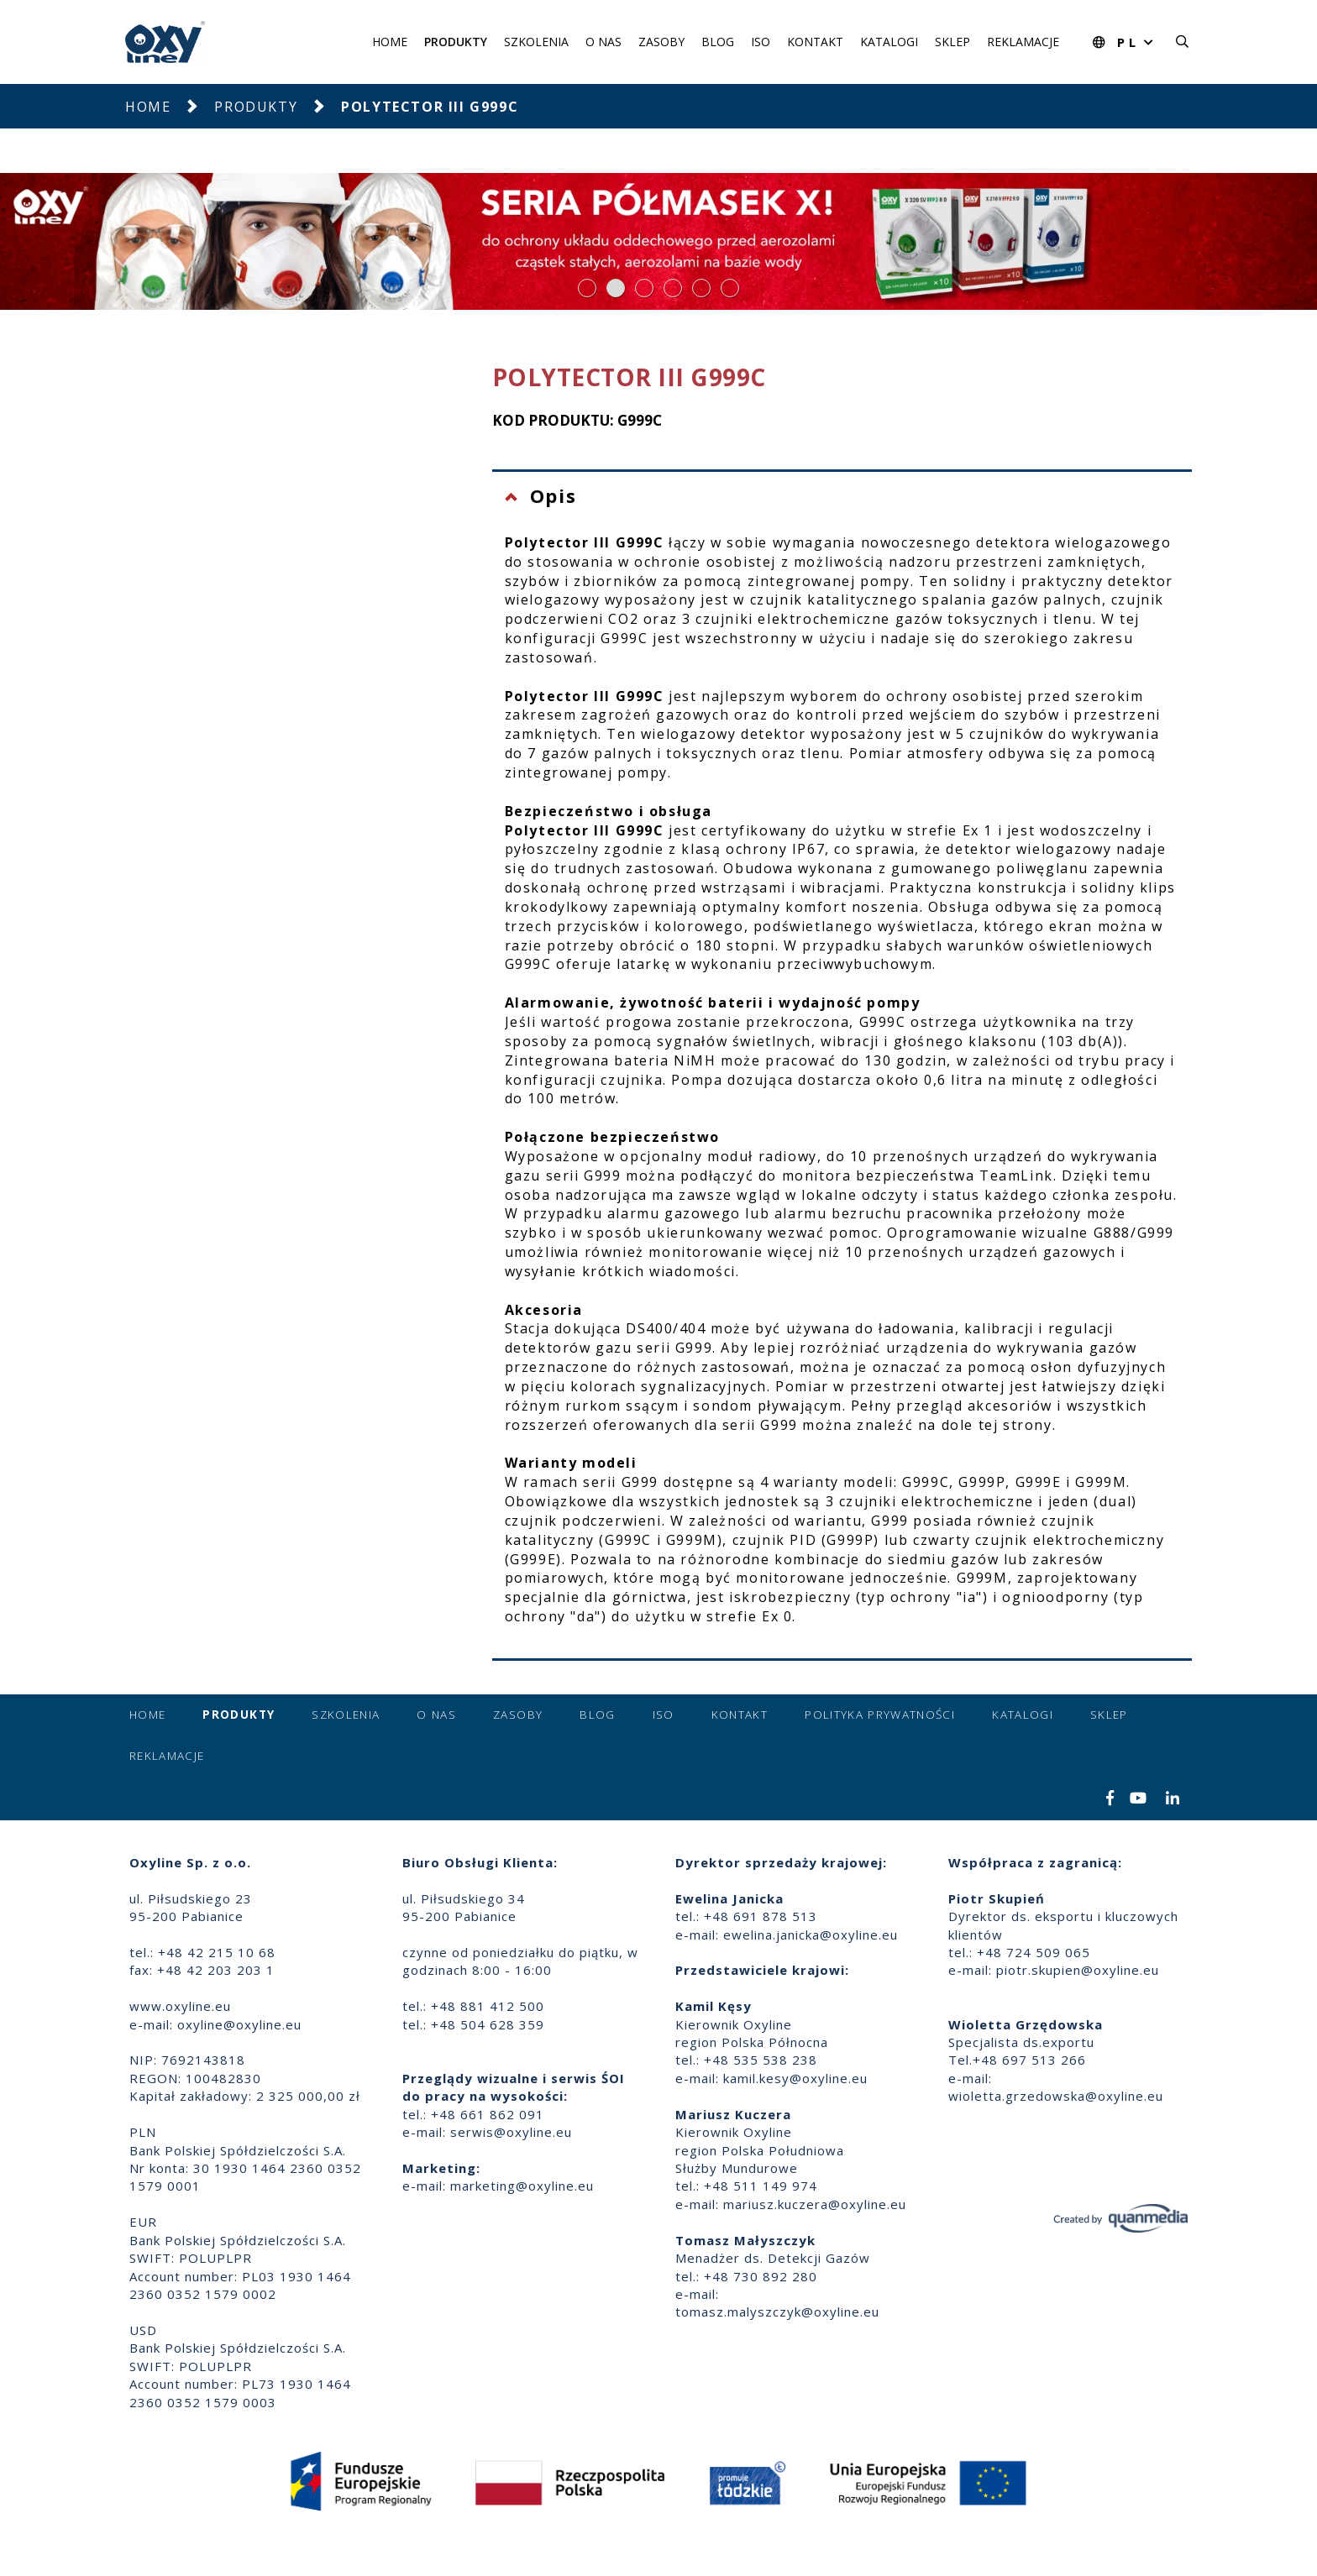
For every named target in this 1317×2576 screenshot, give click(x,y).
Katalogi (889, 42)
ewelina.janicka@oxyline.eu (810, 1934)
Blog (717, 42)
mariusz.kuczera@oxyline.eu (814, 2204)
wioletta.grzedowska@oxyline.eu (1055, 2095)
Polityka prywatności (880, 1714)
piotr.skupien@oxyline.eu (1077, 1969)
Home (389, 42)
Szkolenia (536, 42)
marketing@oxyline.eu (522, 2185)
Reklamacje (1023, 42)
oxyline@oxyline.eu (239, 2024)
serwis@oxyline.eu (511, 2131)
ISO (760, 42)
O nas (603, 42)
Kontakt (815, 42)
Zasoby (661, 42)
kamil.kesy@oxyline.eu (795, 2078)
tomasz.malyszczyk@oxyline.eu (777, 2311)
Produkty (455, 42)
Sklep (952, 42)
